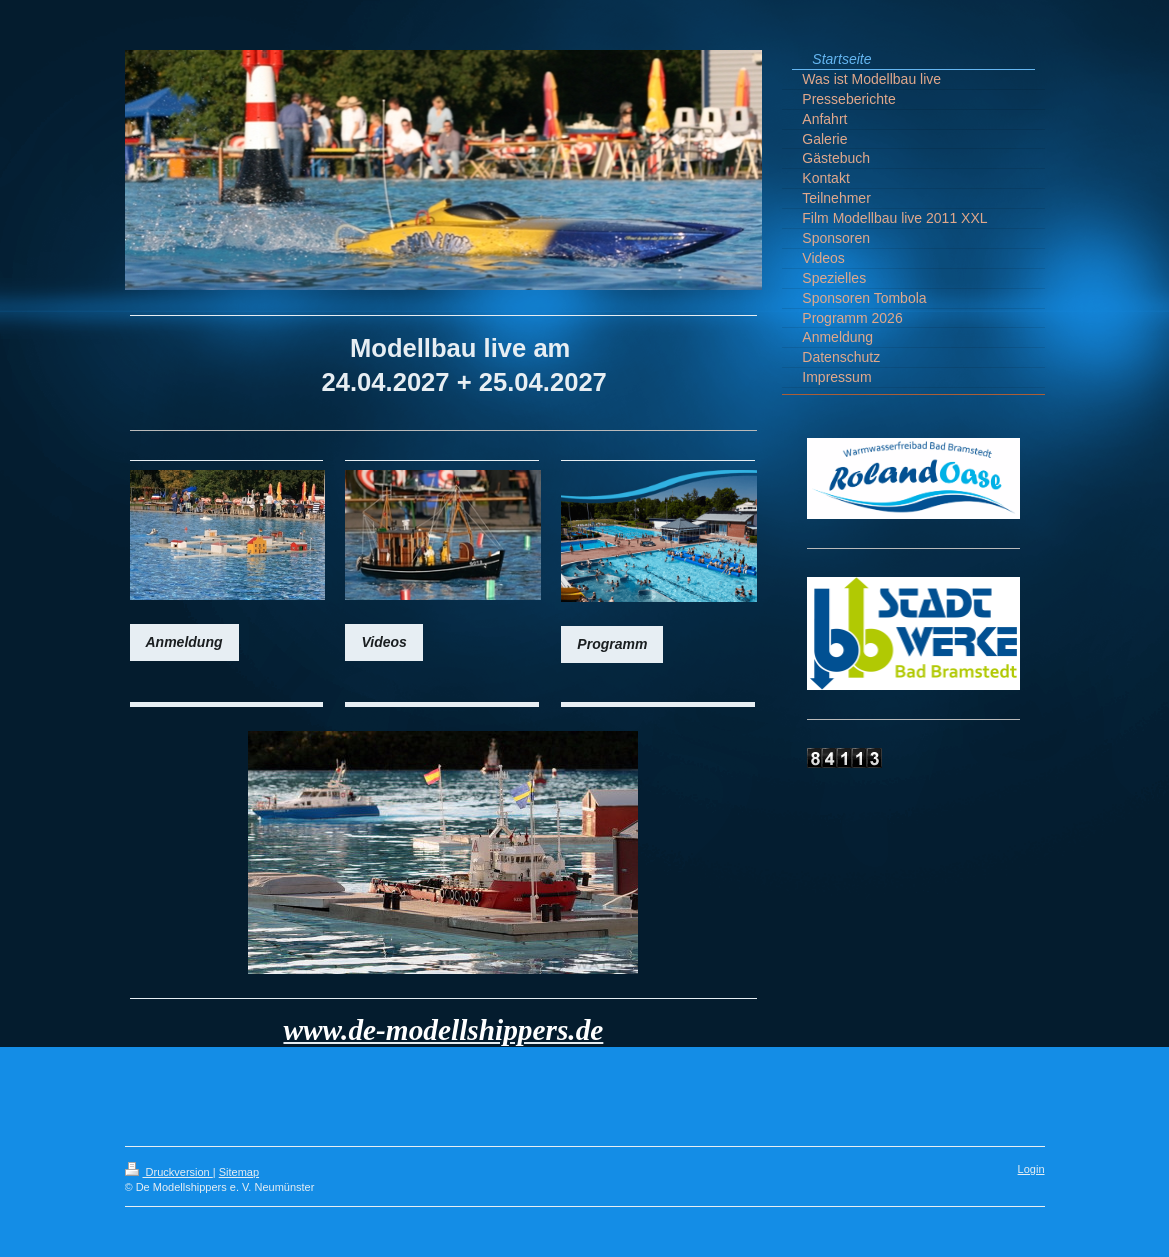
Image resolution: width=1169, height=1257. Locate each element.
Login (1031, 1169)
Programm (612, 644)
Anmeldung (184, 642)
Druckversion (169, 1172)
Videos (383, 642)
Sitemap (239, 1172)
